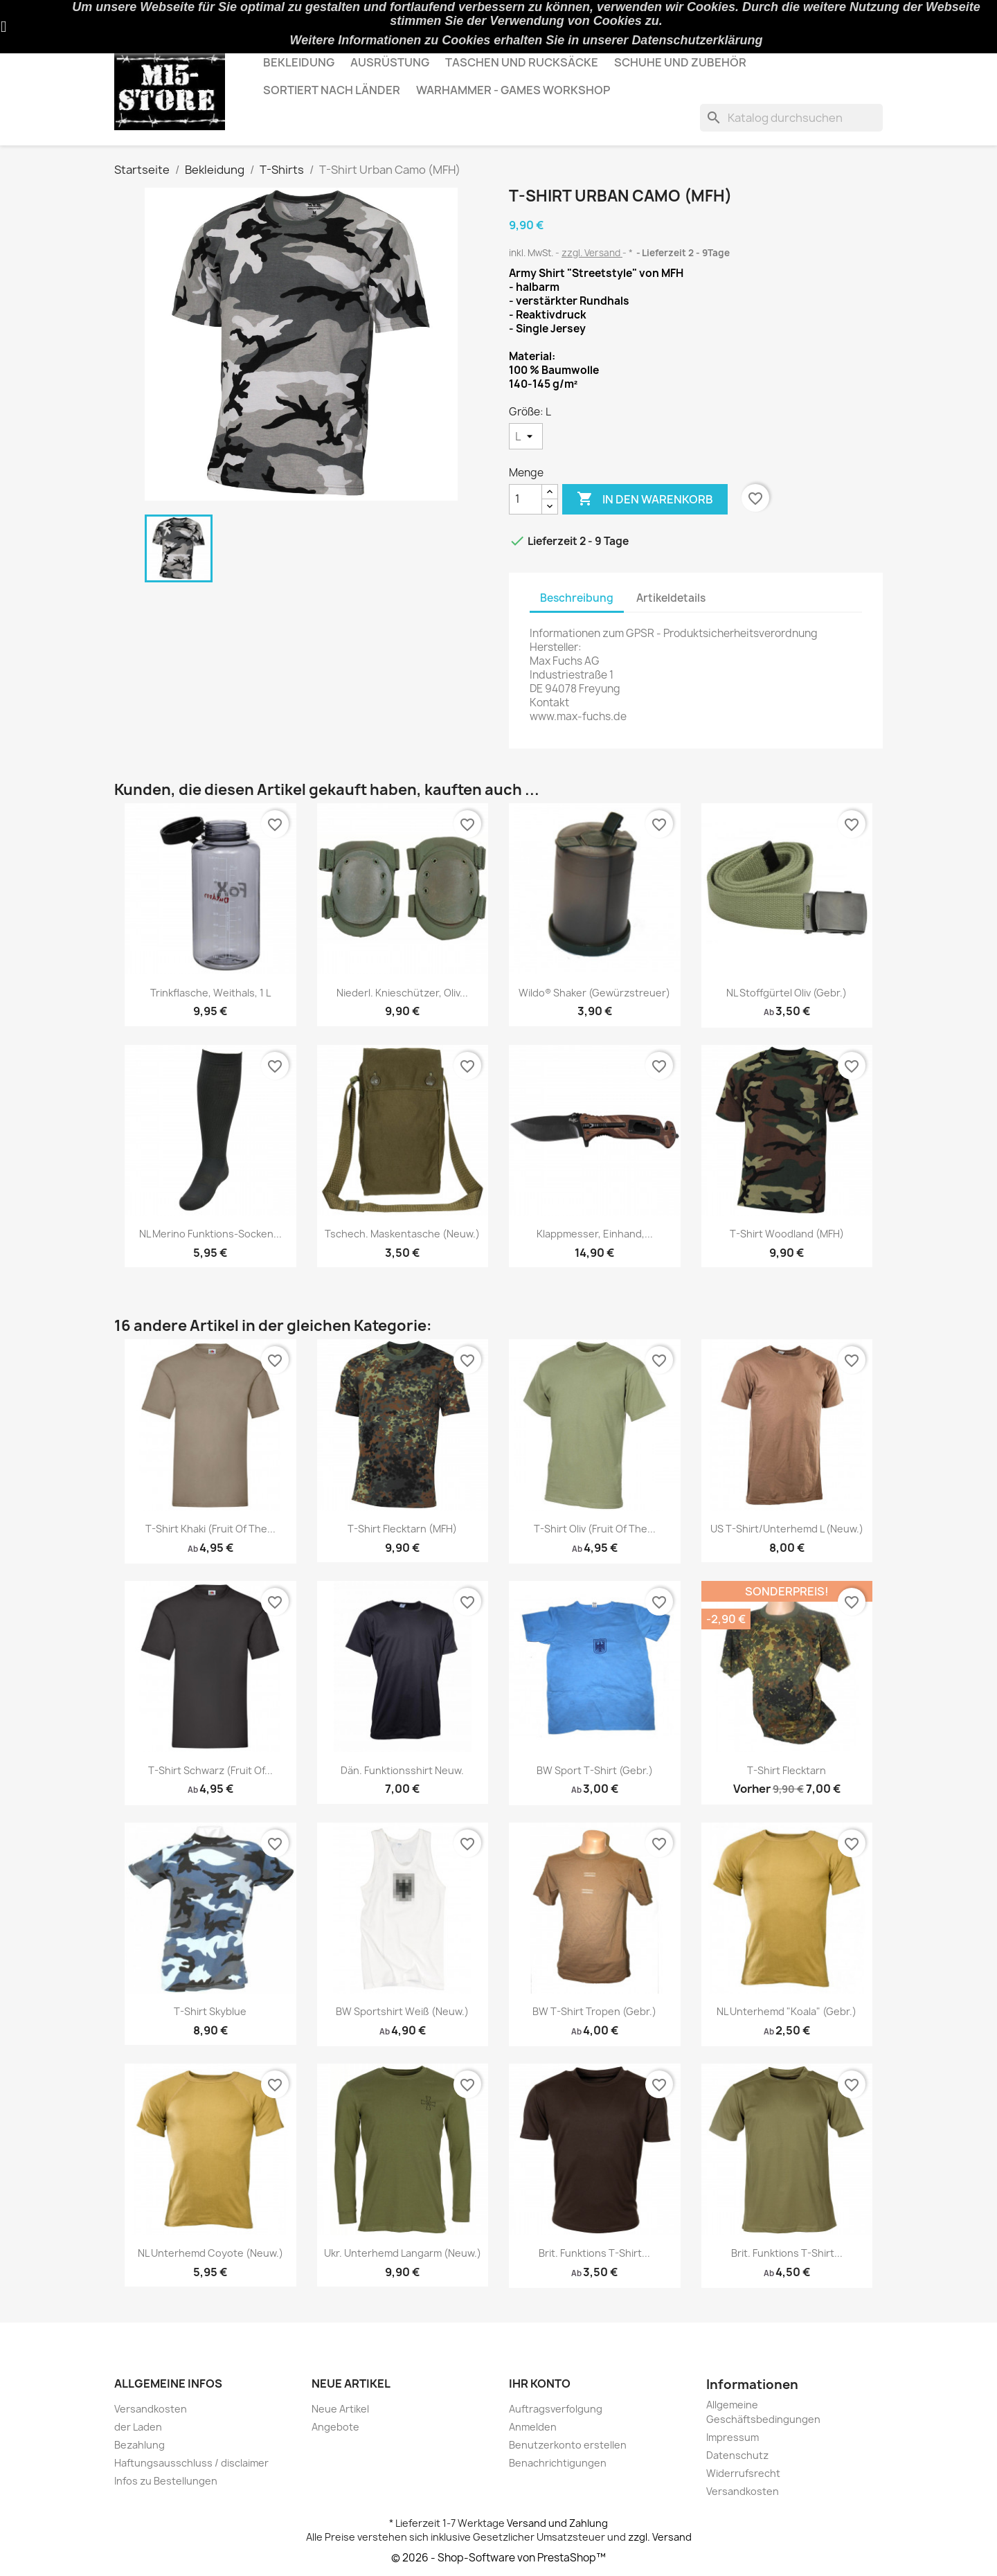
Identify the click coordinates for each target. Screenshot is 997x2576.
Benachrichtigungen (558, 2462)
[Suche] (791, 118)
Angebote (335, 2426)
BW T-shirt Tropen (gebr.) (594, 2011)
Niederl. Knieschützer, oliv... (402, 992)
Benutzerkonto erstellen (568, 2444)
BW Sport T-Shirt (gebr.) (595, 1770)
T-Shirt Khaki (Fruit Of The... (210, 1528)
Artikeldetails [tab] (671, 598)
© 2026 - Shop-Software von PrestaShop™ (498, 2557)
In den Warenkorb (645, 499)
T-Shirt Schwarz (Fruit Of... (210, 1770)
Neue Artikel (340, 2408)
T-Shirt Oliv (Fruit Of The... (595, 1528)
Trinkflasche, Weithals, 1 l (210, 992)
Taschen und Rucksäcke (521, 62)
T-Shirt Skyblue (210, 2011)
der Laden (138, 2426)
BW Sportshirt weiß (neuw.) (402, 2011)
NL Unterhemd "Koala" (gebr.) (786, 2011)
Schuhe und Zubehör (680, 62)
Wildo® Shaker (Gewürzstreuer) (594, 992)
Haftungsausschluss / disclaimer (191, 2462)
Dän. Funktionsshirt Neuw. (402, 1770)
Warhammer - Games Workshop (513, 90)
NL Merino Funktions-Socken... (210, 1233)
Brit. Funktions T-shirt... (594, 2253)
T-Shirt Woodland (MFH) (787, 1233)
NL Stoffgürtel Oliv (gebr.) (786, 992)
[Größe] (526, 436)
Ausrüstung (389, 62)
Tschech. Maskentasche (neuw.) (402, 1233)
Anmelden (533, 2426)
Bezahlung (139, 2444)
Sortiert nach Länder (331, 90)
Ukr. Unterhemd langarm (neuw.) (402, 2253)
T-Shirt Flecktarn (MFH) (402, 1528)
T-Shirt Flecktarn (786, 1770)
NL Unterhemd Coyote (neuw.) (210, 2253)
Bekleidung (298, 62)
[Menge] (525, 499)
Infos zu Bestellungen (165, 2480)
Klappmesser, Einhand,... (595, 1233)
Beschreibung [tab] (576, 598)
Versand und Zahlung (557, 2523)
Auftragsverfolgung (555, 2408)
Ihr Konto (540, 2383)
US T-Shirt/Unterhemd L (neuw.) (786, 1528)
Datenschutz (737, 2455)
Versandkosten (150, 2408)
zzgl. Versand (592, 253)
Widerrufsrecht (743, 2473)
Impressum (732, 2437)
